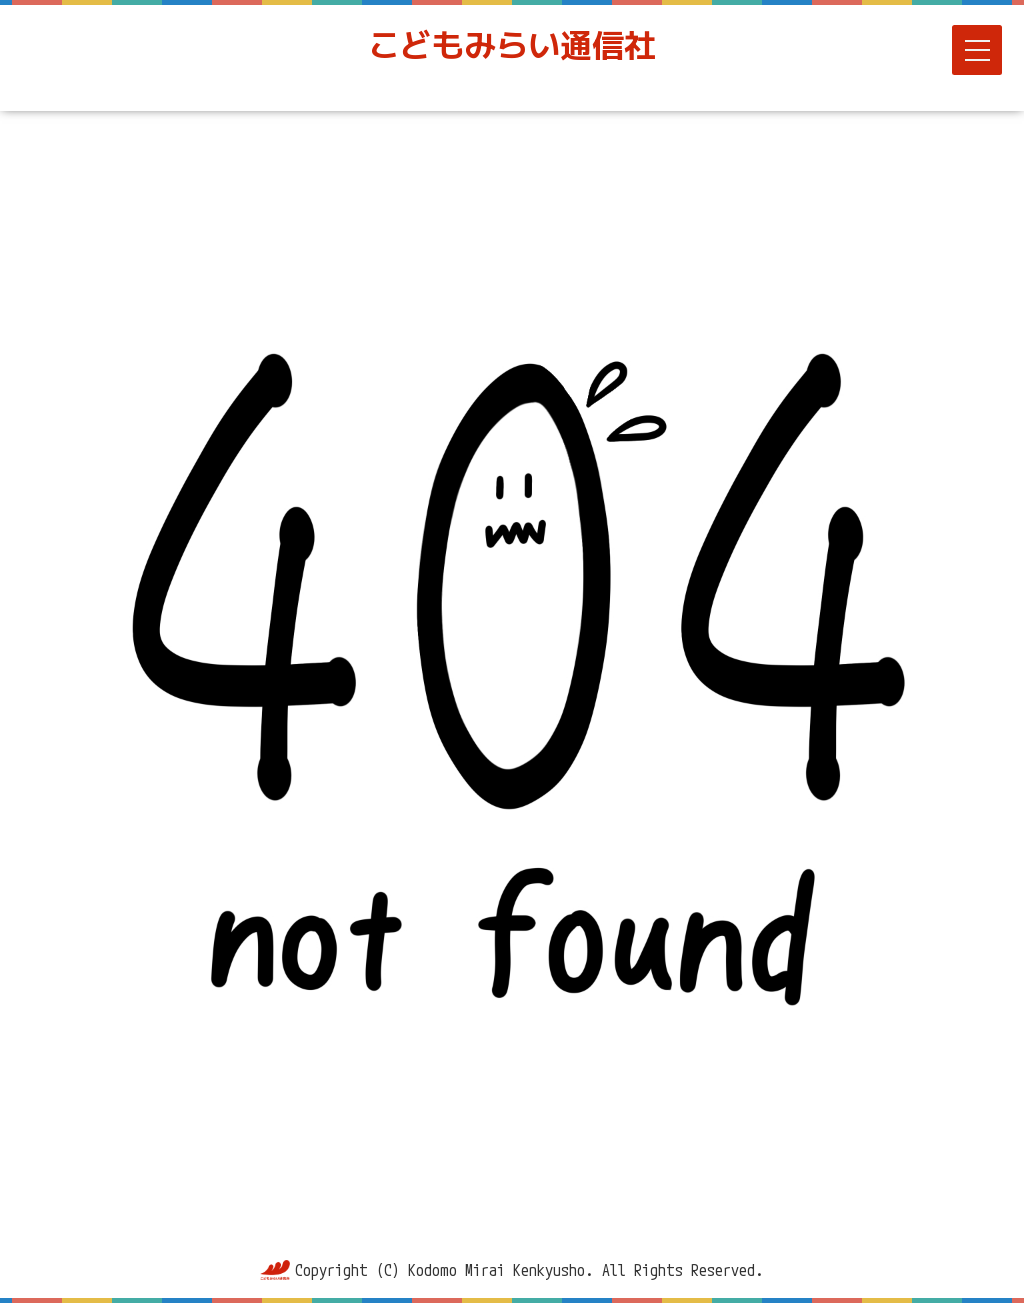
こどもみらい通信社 (512, 45)
